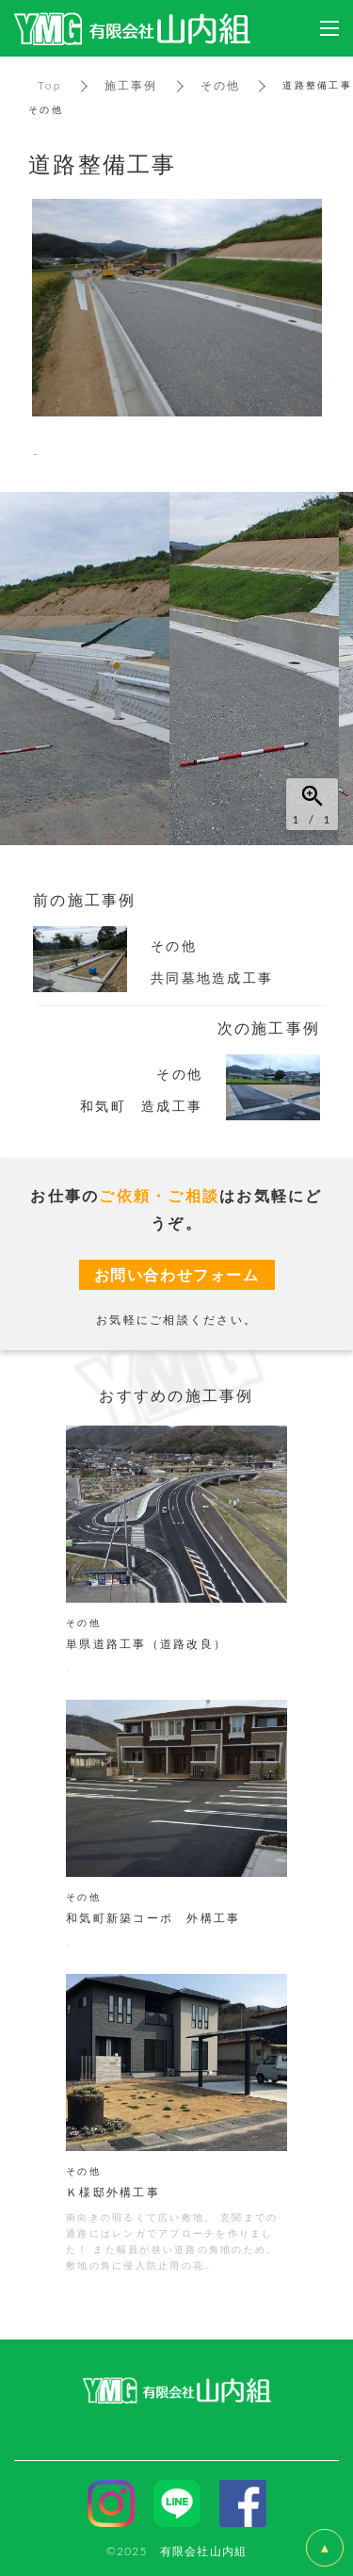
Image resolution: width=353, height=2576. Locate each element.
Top (50, 85)
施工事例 (131, 85)
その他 (221, 85)
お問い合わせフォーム (177, 1274)
